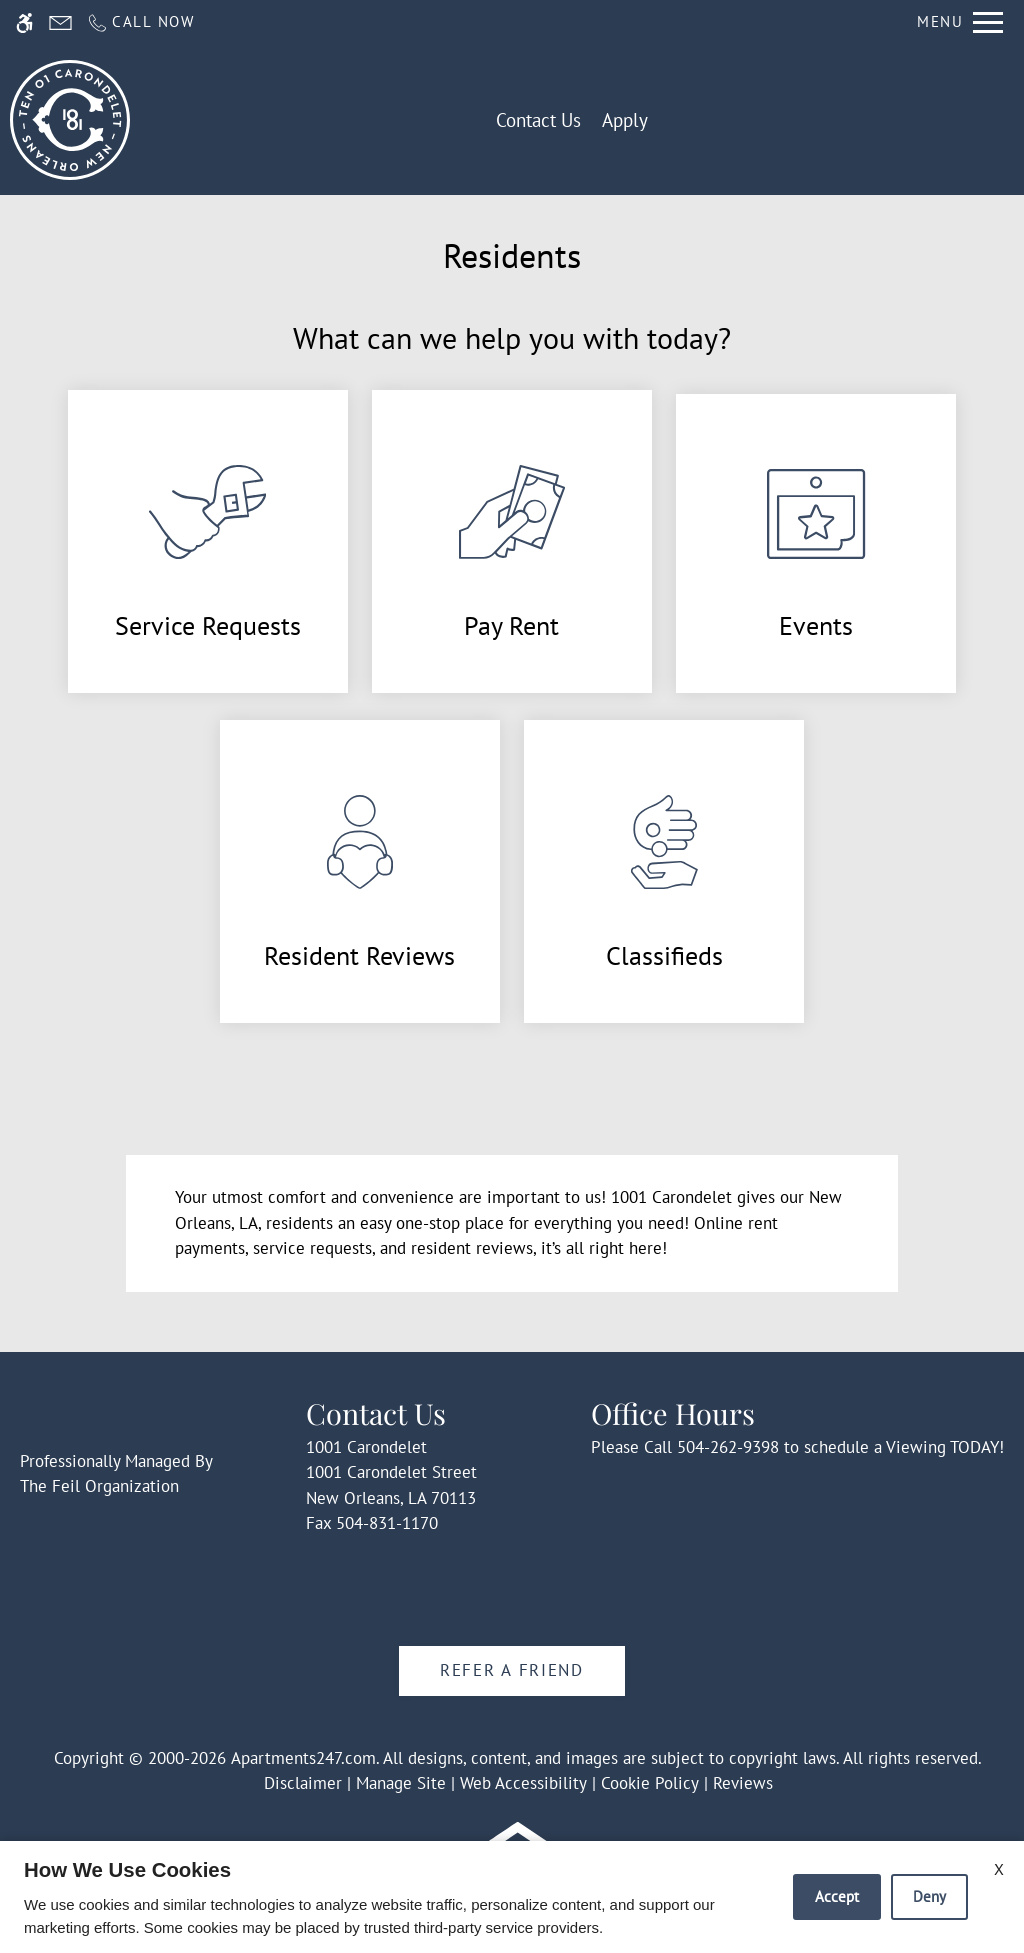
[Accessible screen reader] (24, 22)
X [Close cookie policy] (999, 1869)
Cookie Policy (650, 1783)
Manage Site (401, 1783)
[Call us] (140, 22)
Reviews (743, 1783)
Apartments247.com (303, 1758)
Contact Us (538, 120)
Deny (929, 1896)
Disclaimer (303, 1783)
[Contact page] (60, 22)
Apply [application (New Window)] (625, 120)
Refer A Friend (512, 1670)
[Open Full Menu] (960, 22)
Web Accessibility (523, 1783)
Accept (837, 1896)
